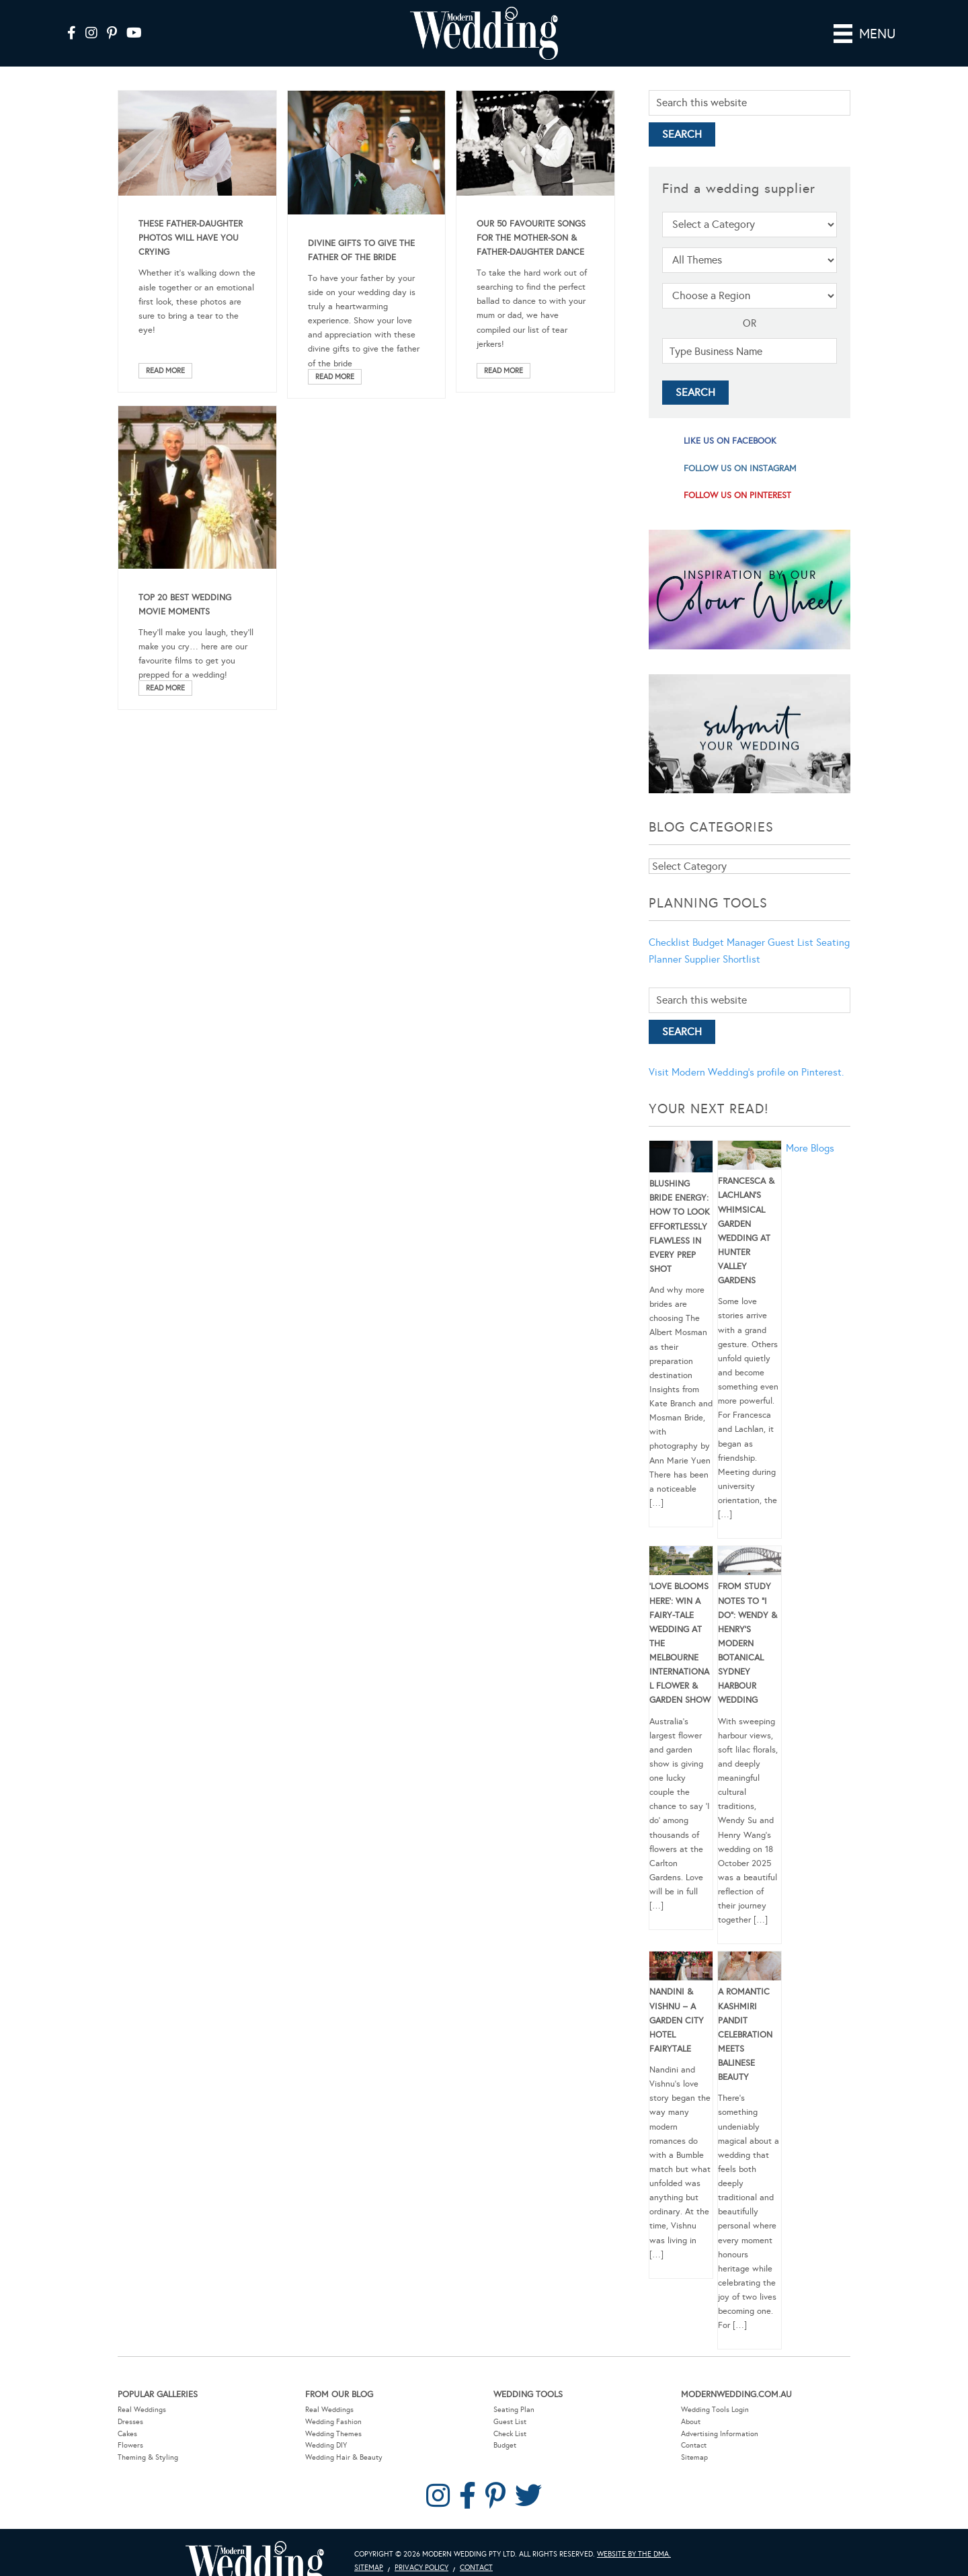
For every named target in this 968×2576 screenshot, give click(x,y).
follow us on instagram (740, 468)
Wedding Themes (333, 2433)
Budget (504, 2445)
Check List (509, 2433)
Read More (165, 370)
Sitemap (694, 2457)
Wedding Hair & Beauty (343, 2457)
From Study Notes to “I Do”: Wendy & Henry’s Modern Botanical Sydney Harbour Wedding (747, 1643)
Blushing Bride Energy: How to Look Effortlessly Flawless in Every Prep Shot (679, 1226)
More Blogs (810, 1148)
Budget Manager (728, 942)
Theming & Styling (148, 2457)
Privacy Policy (421, 2567)
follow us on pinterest (737, 495)
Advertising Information (719, 2433)
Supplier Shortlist (722, 959)
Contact (694, 2445)
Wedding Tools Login (715, 2409)
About (690, 2421)
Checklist (669, 942)
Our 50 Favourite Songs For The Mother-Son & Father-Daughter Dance (531, 237)
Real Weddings (142, 2409)
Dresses (130, 2421)
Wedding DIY (326, 2445)
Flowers (130, 2445)
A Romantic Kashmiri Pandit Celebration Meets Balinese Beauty (745, 2034)
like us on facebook (730, 441)
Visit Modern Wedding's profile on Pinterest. (746, 1072)
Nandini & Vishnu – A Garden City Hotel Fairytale (676, 2020)
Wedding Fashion (333, 2421)
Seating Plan (513, 2409)
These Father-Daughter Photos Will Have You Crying (190, 237)
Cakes (127, 2433)
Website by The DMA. (634, 2554)
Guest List (790, 942)
